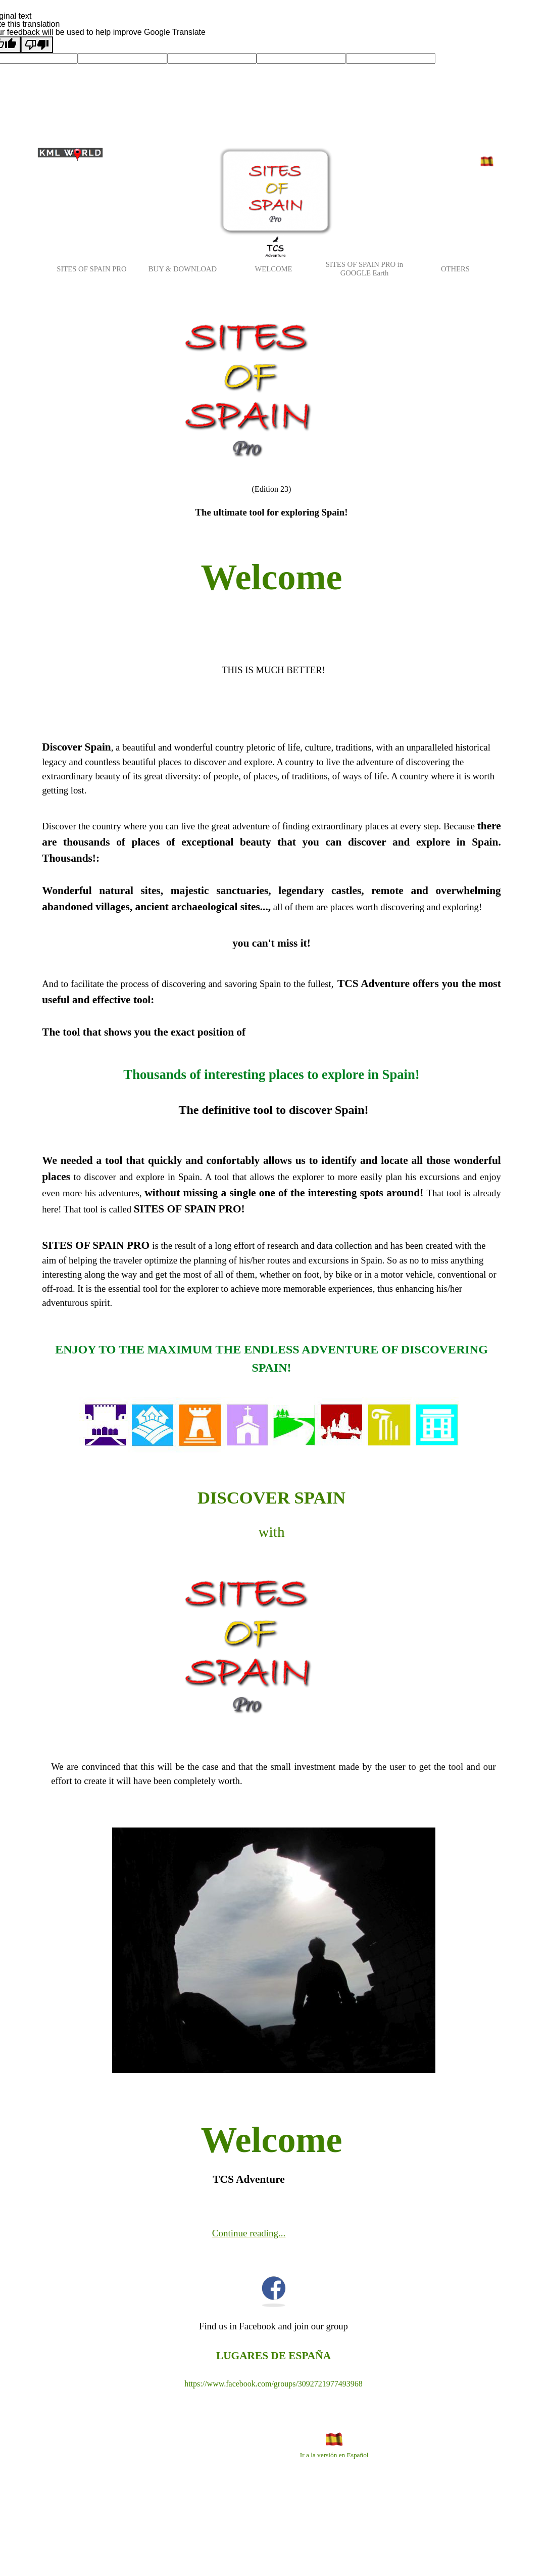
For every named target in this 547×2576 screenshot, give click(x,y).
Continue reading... (249, 2233)
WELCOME (273, 269)
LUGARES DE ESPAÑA (273, 2356)
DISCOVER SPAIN (271, 1497)
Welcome (271, 577)
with (271, 1532)
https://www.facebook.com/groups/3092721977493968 (273, 2383)
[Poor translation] (37, 44)
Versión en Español (488, 173)
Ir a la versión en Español (334, 2455)
